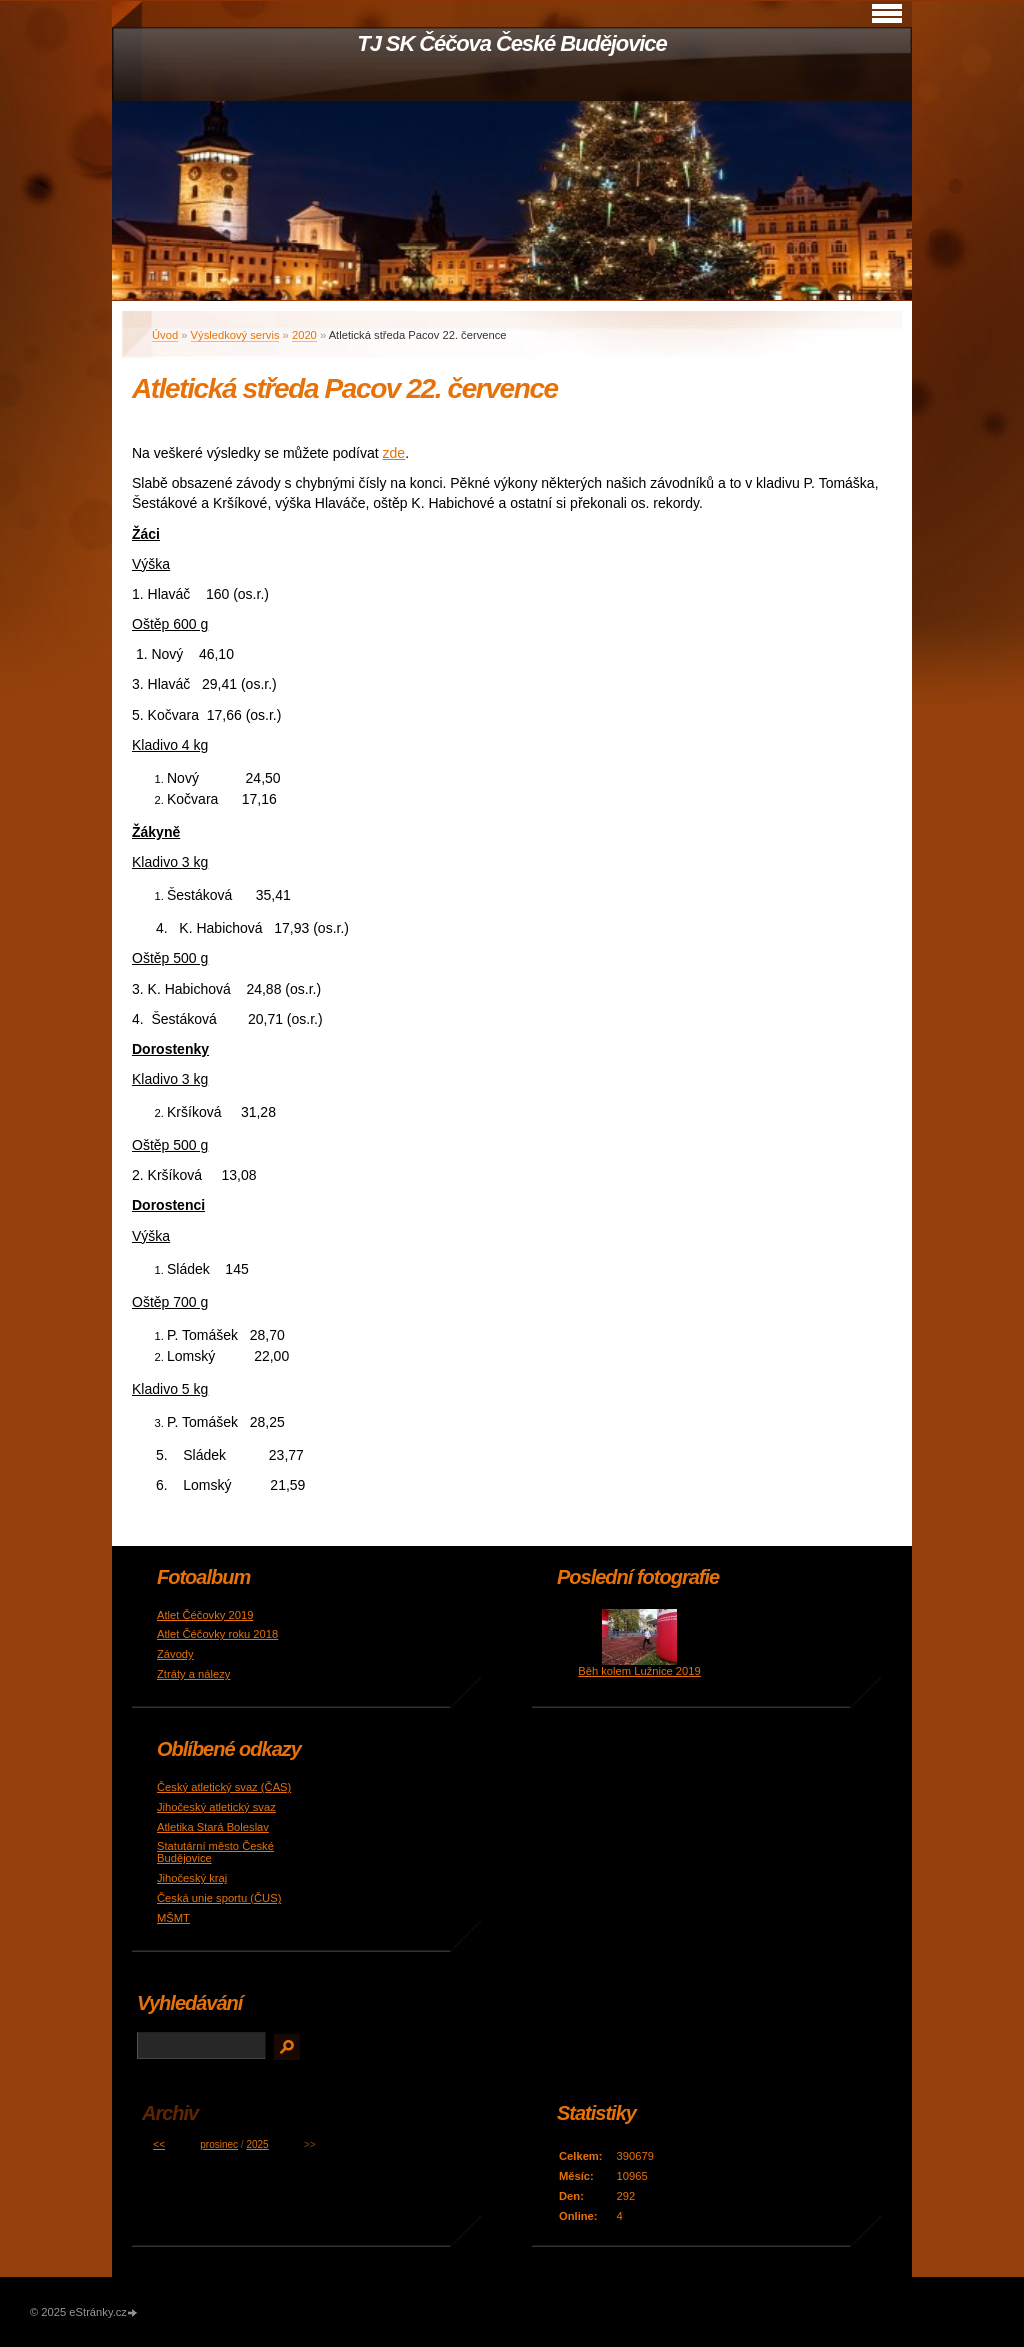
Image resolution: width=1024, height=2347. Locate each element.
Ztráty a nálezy (193, 1674)
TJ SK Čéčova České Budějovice (511, 43)
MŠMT (173, 1918)
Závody (175, 1654)
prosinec (219, 2144)
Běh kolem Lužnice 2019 (639, 1671)
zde (394, 453)
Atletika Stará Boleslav (213, 1827)
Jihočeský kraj (192, 1878)
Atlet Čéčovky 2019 (205, 1615)
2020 (304, 335)
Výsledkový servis (235, 335)
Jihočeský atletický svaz (216, 1807)
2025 (257, 2144)
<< (159, 2144)
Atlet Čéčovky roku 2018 (217, 1634)
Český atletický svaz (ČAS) (224, 1787)
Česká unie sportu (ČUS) (219, 1898)
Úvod (165, 335)
